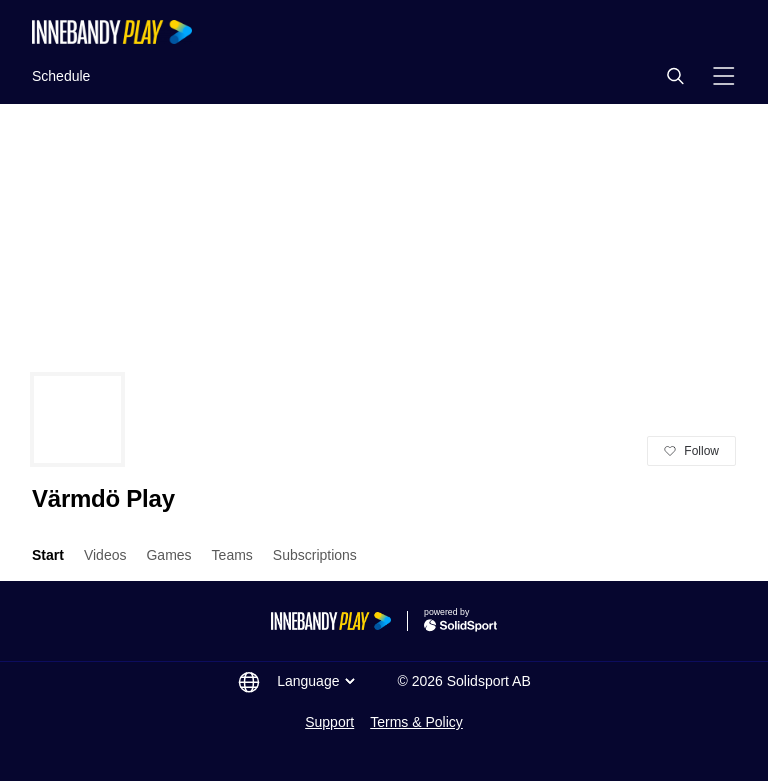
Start (48, 555)
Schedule (61, 76)
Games (168, 555)
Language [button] (318, 681)
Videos (105, 555)
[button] (675, 76)
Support (329, 722)
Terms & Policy (416, 722)
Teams (232, 555)
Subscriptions (315, 555)
